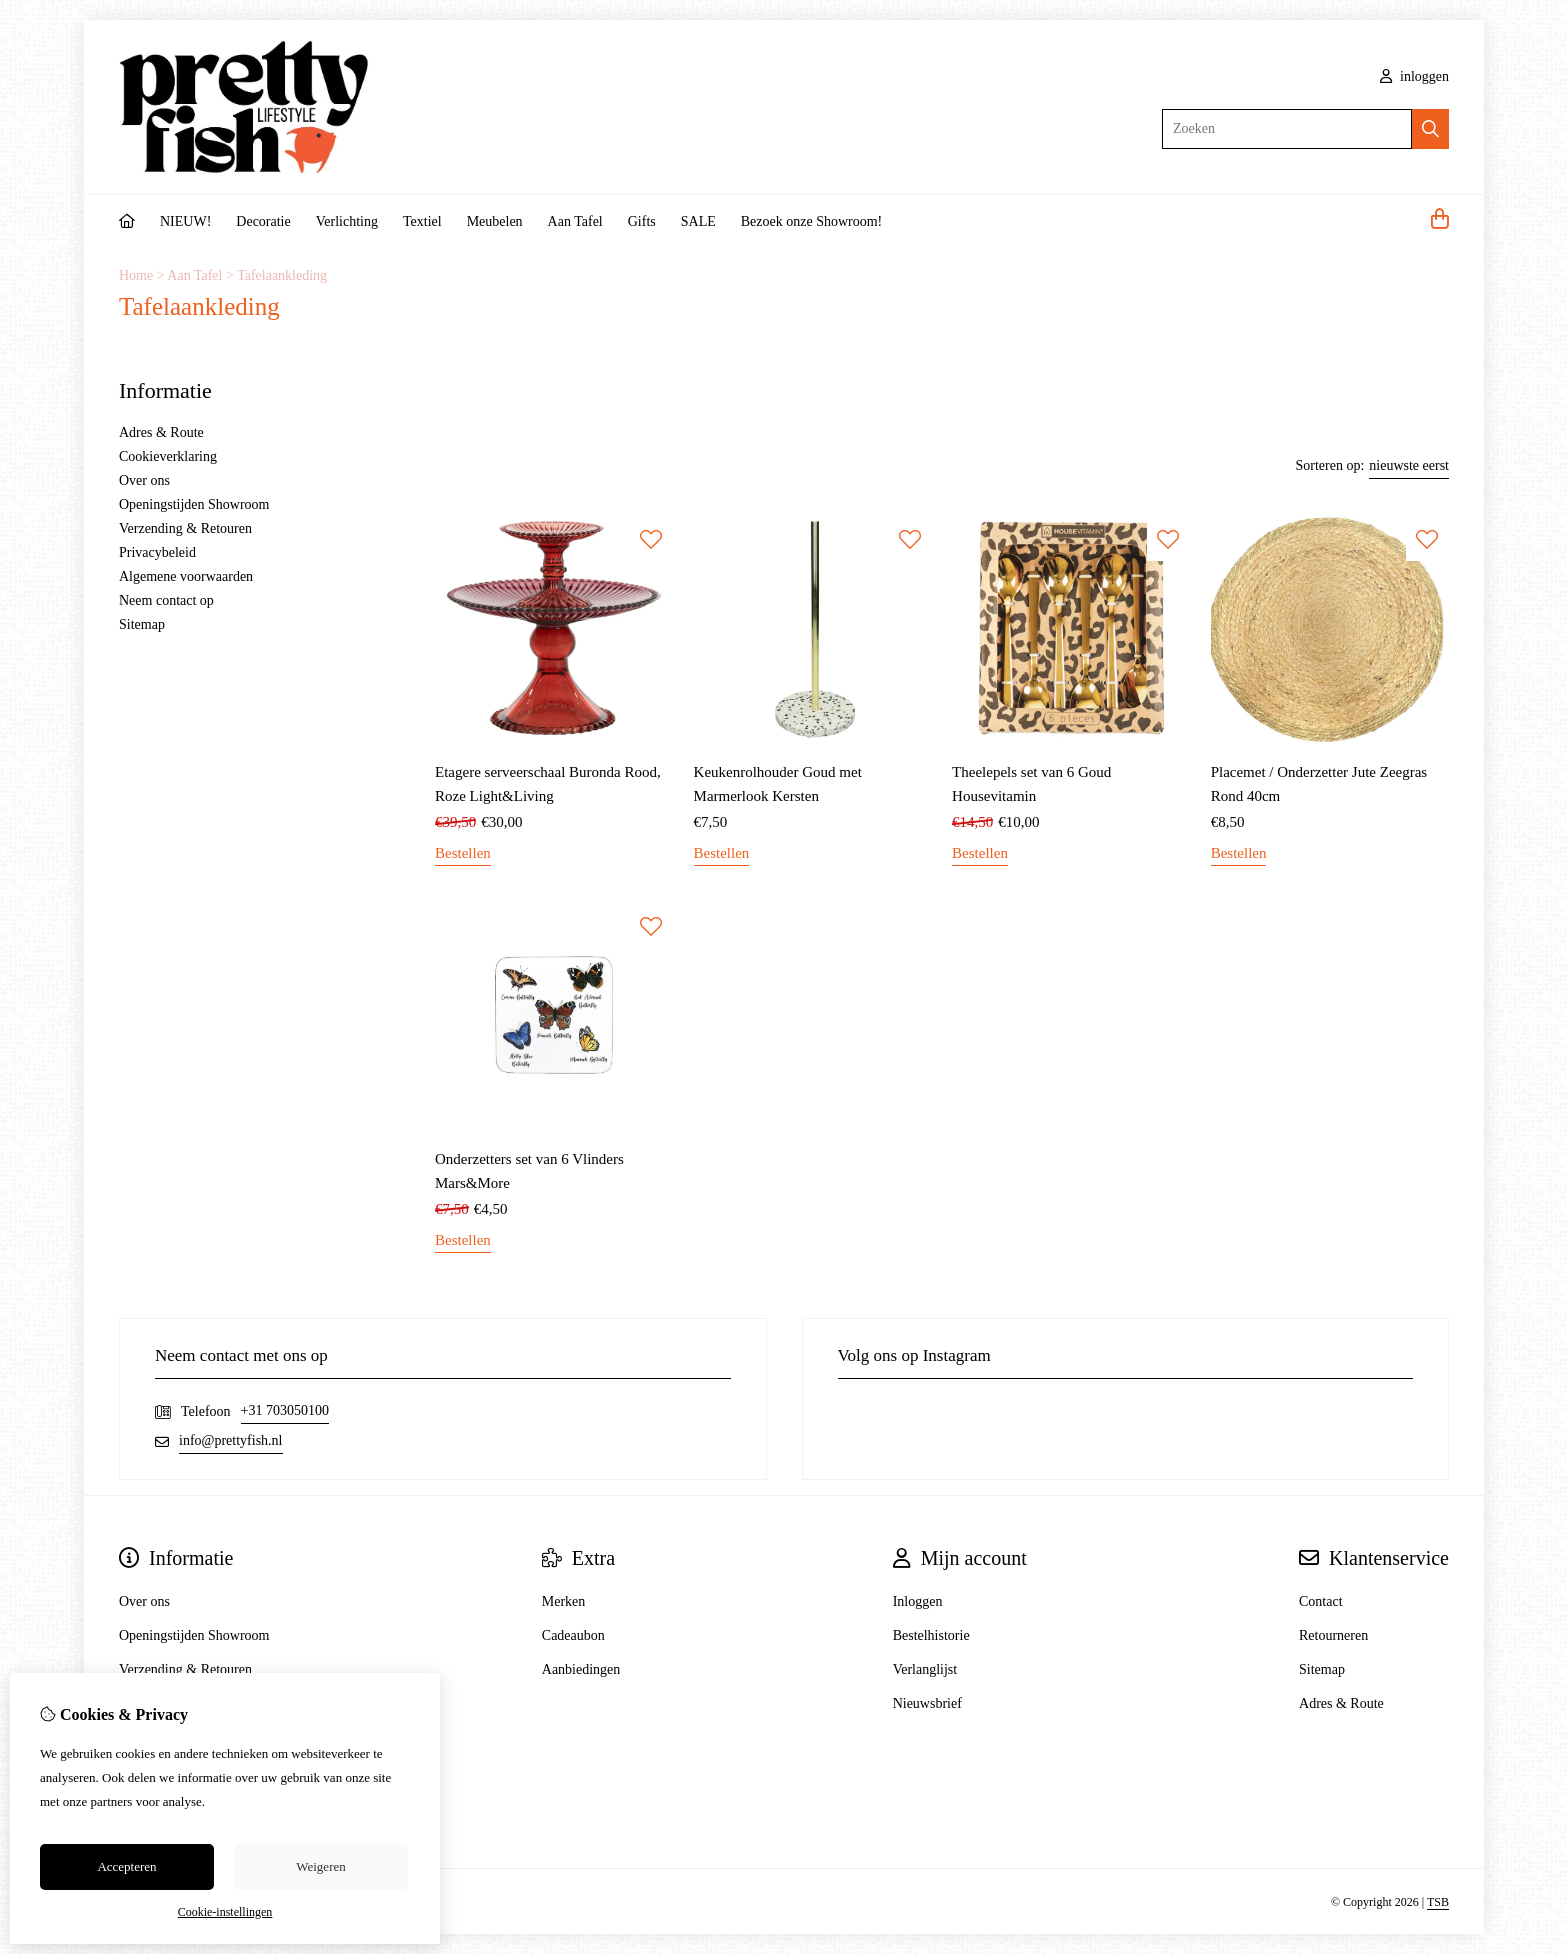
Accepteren (126, 1866)
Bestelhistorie (931, 1635)
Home (136, 275)
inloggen (1415, 76)
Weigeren (320, 1866)
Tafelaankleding (282, 275)
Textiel (422, 221)
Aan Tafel (575, 221)
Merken (564, 1601)
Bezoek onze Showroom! (812, 221)
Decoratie (263, 221)
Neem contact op (166, 600)
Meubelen (495, 221)
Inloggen (918, 1601)
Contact (1321, 1601)
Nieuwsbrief (927, 1703)
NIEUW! (185, 221)
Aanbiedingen (581, 1669)
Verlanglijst (925, 1669)
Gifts (642, 221)
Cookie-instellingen (225, 1912)
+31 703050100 (285, 1410)
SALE (698, 221)
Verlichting (347, 221)
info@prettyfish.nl (231, 1440)
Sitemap (142, 624)
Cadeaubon (573, 1635)
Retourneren (1333, 1635)
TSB (1438, 1902)
